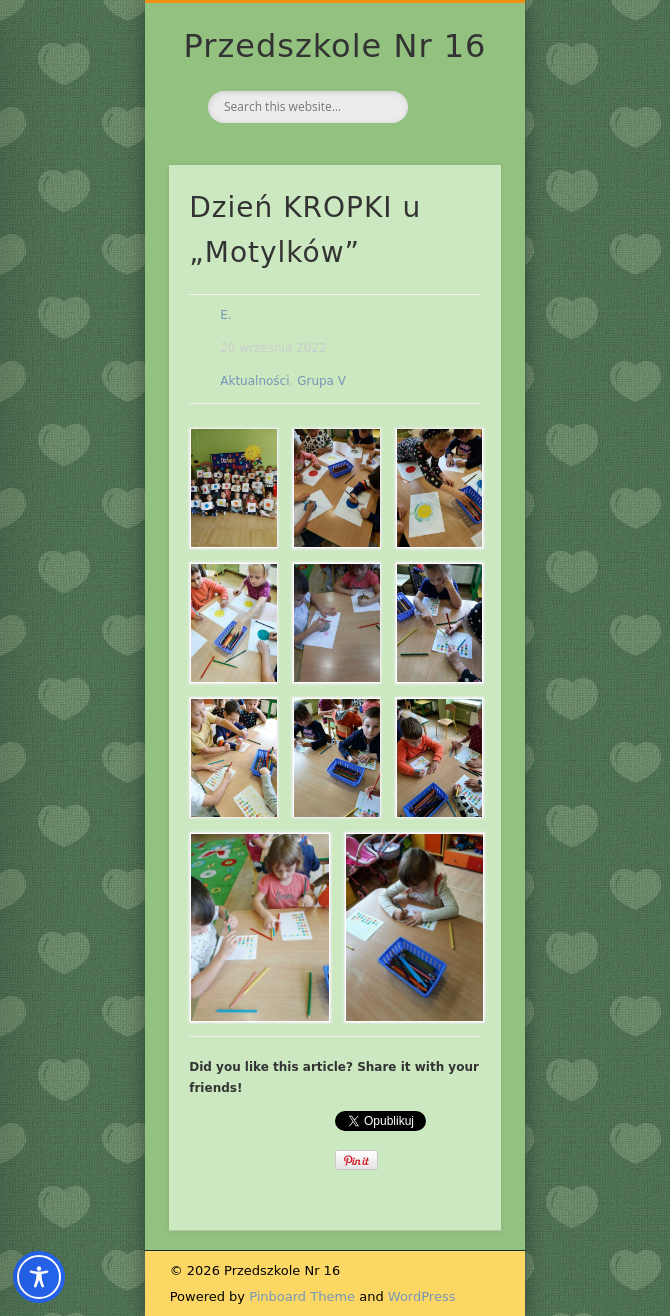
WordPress (422, 1296)
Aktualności (254, 381)
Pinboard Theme (302, 1296)
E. (225, 315)
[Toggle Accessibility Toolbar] (39, 1277)
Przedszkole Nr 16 (335, 46)
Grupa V (321, 381)
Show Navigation (452, 179)
